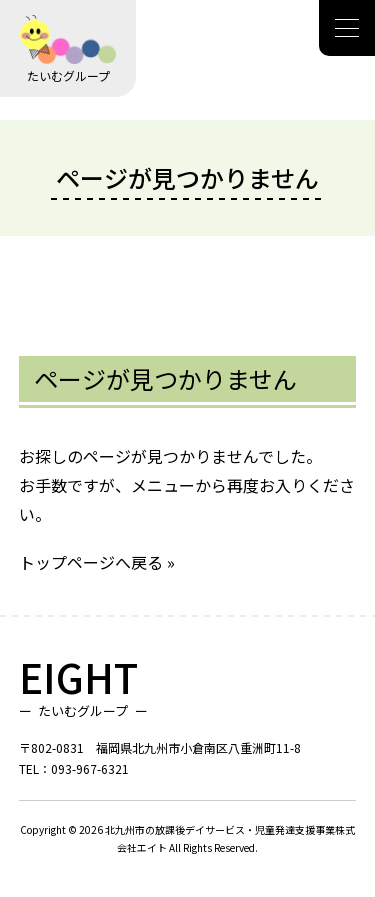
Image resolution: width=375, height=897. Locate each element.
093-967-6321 (90, 768)
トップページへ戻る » (97, 562)
